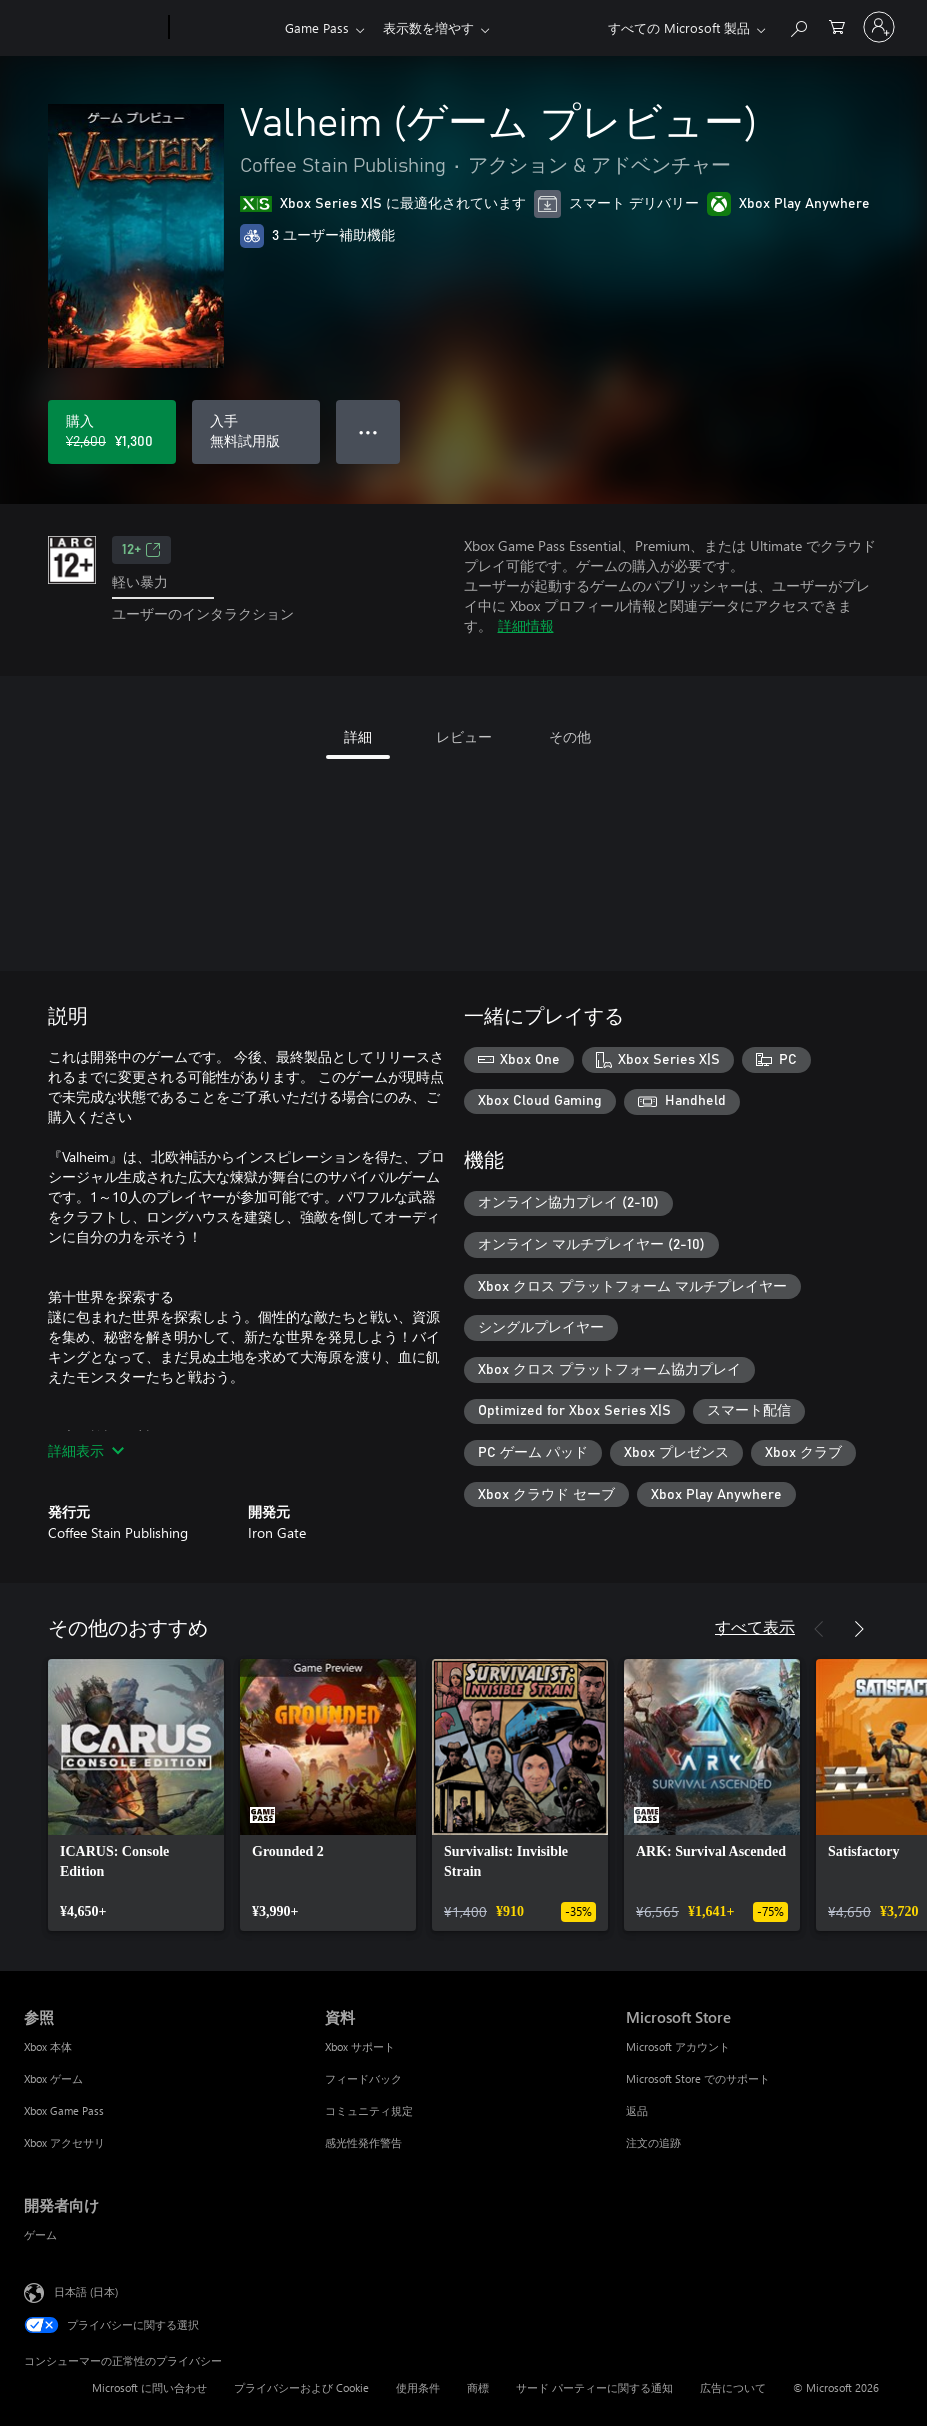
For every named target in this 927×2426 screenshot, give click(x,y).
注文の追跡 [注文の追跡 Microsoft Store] (653, 2142)
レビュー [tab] (464, 736)
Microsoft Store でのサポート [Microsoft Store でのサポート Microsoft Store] (698, 2078)
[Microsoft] (92, 28)
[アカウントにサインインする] (879, 27)
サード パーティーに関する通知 (594, 2387)
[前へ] (819, 1629)
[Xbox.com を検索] (798, 25)
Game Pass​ (317, 27)
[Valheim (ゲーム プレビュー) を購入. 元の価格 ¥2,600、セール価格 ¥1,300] (112, 432)
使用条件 (418, 2387)
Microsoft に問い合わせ (149, 2387)
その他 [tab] (570, 736)
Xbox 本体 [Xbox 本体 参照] (48, 2046)
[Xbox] (224, 28)
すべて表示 (755, 1626)
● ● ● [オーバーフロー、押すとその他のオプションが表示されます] (368, 431)
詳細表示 (86, 1450)
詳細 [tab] (358, 736)
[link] (136, 1795)
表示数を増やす (428, 27)
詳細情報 (526, 625)
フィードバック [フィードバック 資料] (363, 2078)
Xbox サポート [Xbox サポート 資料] (360, 2046)
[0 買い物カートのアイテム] (837, 25)
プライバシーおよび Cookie (301, 2387)
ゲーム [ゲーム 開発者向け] (40, 2234)
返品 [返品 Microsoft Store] (637, 2110)
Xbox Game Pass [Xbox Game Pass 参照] (64, 2110)
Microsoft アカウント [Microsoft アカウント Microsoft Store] (678, 2046)
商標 (478, 2387)
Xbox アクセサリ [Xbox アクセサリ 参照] (64, 2142)
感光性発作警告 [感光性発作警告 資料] (363, 2142)
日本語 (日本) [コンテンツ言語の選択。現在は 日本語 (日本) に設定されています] (86, 2291)
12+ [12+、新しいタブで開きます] (141, 550)
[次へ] (859, 1629)
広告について (733, 2387)
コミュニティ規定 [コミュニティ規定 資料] (369, 2110)
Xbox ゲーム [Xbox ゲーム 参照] (53, 2078)
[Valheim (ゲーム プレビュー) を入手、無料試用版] (256, 432)
